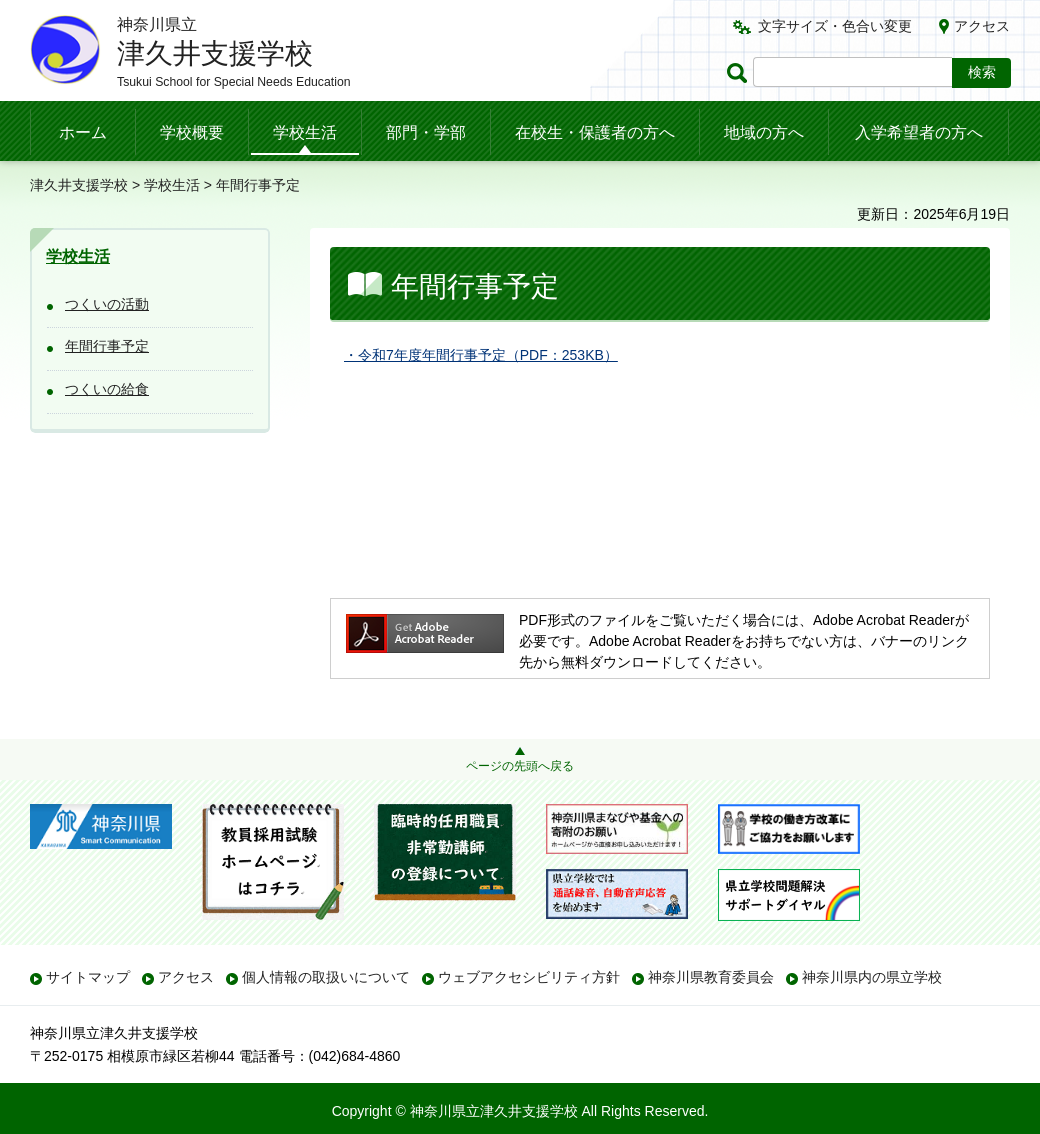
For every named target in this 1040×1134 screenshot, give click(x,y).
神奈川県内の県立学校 (872, 977)
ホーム (83, 132)
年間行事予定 (107, 346)
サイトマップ (88, 977)
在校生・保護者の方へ (595, 132)
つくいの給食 (107, 389)
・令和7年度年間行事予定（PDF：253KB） (481, 355)
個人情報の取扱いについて (326, 977)
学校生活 (305, 132)
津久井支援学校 (79, 185)
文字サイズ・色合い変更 (835, 26)
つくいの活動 (107, 304)
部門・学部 (426, 132)
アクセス (982, 26)
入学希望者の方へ (919, 132)
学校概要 (192, 132)
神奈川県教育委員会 (711, 977)
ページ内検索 (740, 72)
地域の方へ (764, 132)
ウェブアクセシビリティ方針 (529, 977)
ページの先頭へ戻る (520, 766)
